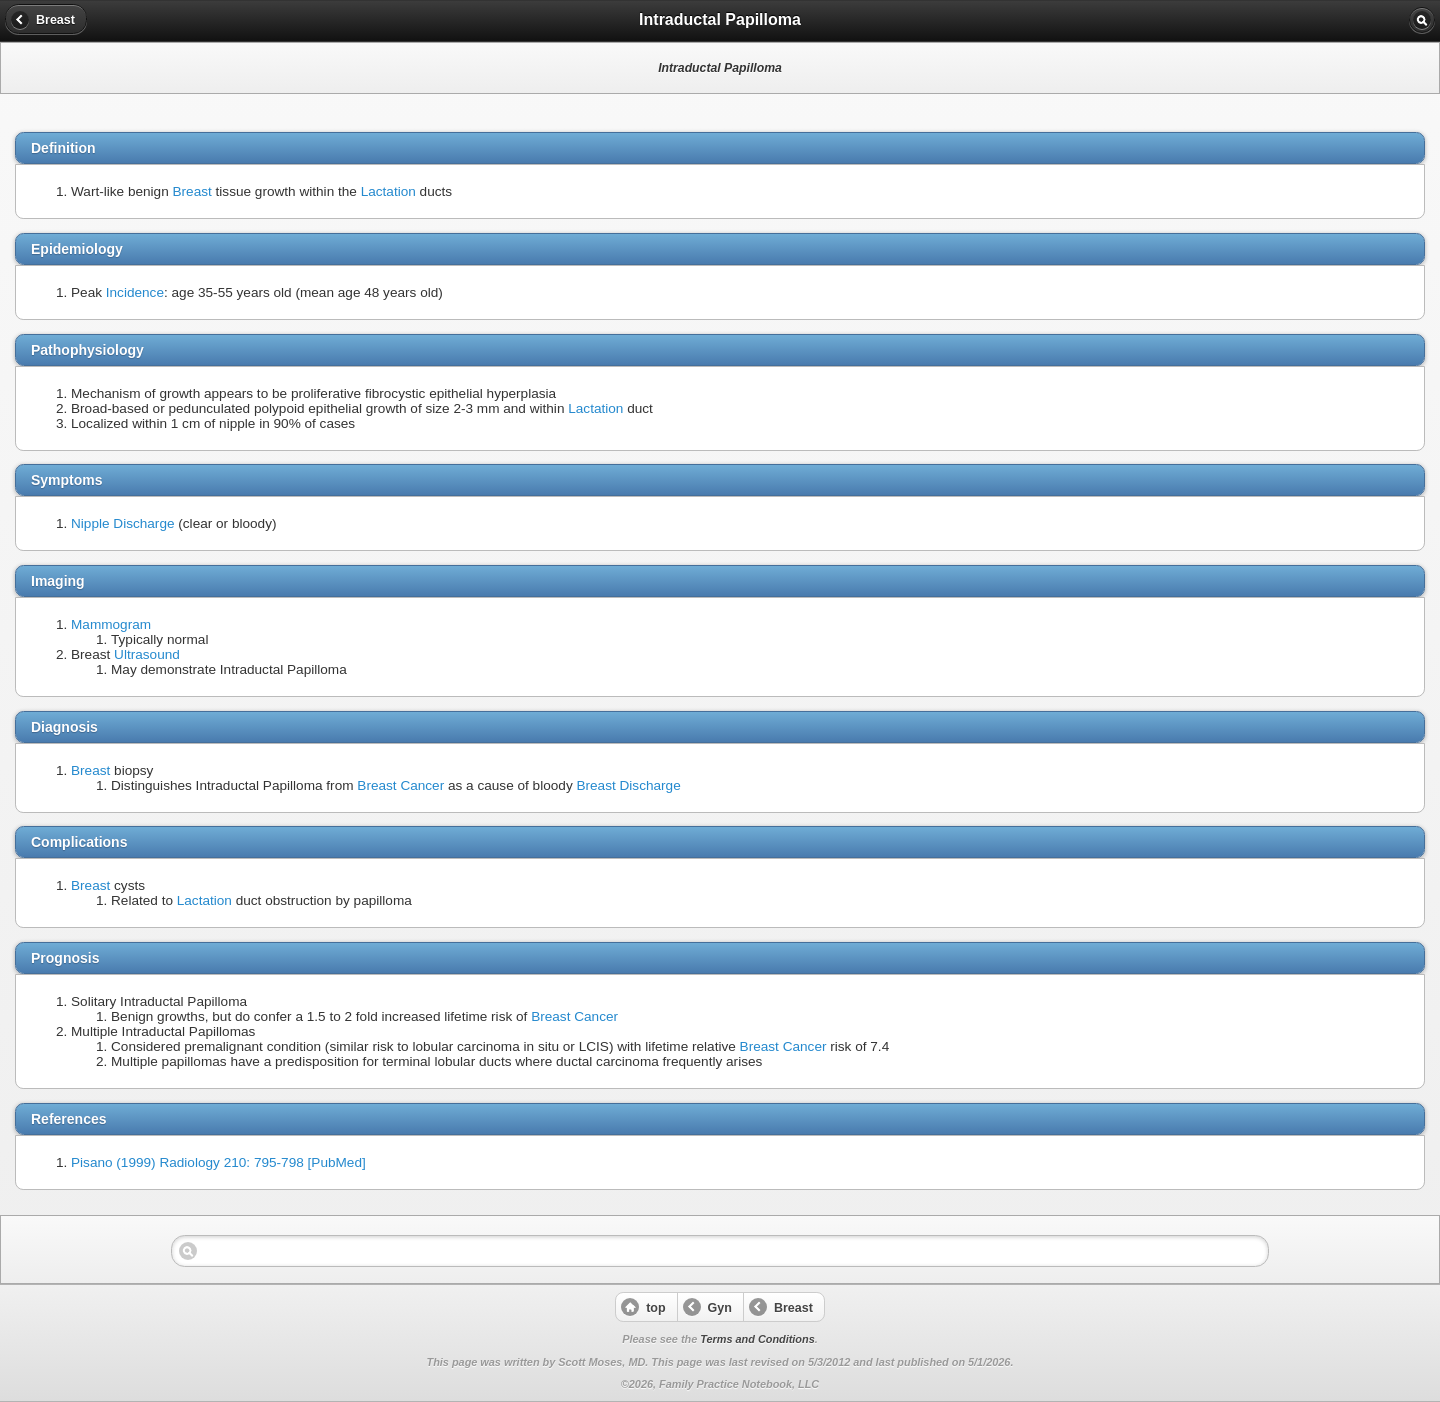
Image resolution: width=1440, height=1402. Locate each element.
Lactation (388, 191)
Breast (192, 191)
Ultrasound (147, 654)
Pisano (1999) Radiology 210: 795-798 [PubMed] (218, 1162)
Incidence (135, 292)
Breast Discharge (628, 785)
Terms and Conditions (757, 1339)
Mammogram (111, 624)
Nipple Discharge (123, 523)
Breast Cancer (400, 785)
